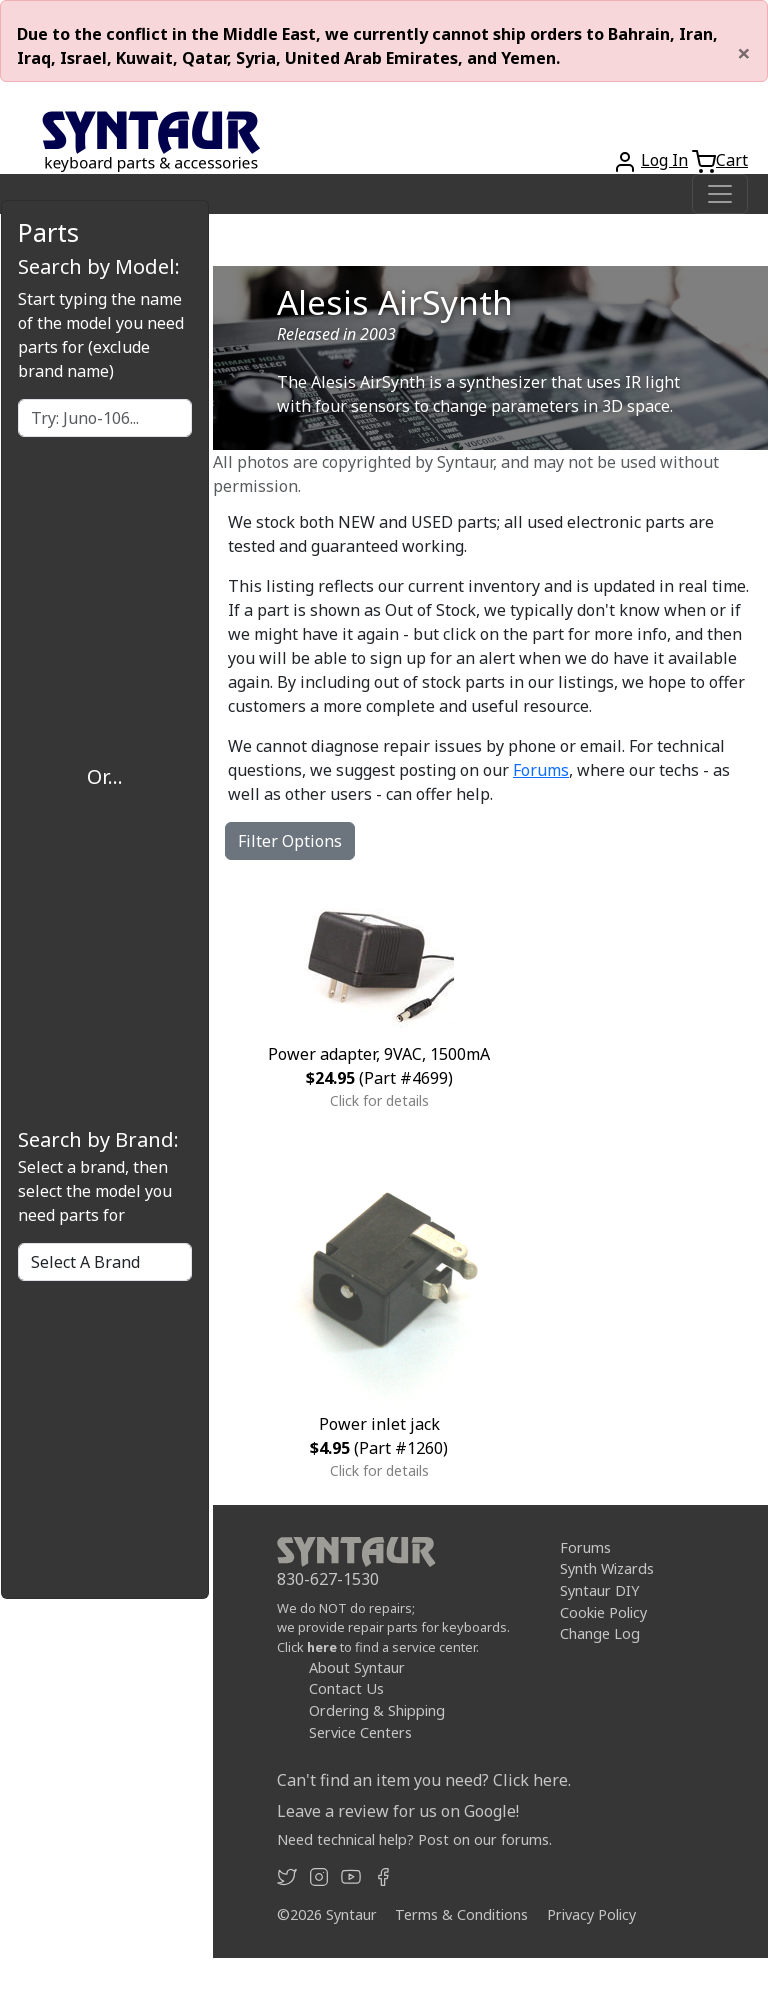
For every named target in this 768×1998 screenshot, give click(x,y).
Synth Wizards (607, 1568)
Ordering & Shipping (377, 1710)
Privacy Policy (591, 1914)
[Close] (744, 53)
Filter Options (290, 841)
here (322, 1647)
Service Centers (360, 1732)
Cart (732, 160)
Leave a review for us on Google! (398, 1811)
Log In (664, 160)
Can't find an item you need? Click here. (424, 1780)
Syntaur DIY (599, 1590)
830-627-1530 (328, 1579)
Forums (541, 770)
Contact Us (346, 1688)
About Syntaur (357, 1667)
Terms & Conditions (461, 1914)
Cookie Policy (603, 1612)
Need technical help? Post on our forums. (414, 1839)
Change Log (600, 1633)
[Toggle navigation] (720, 194)
